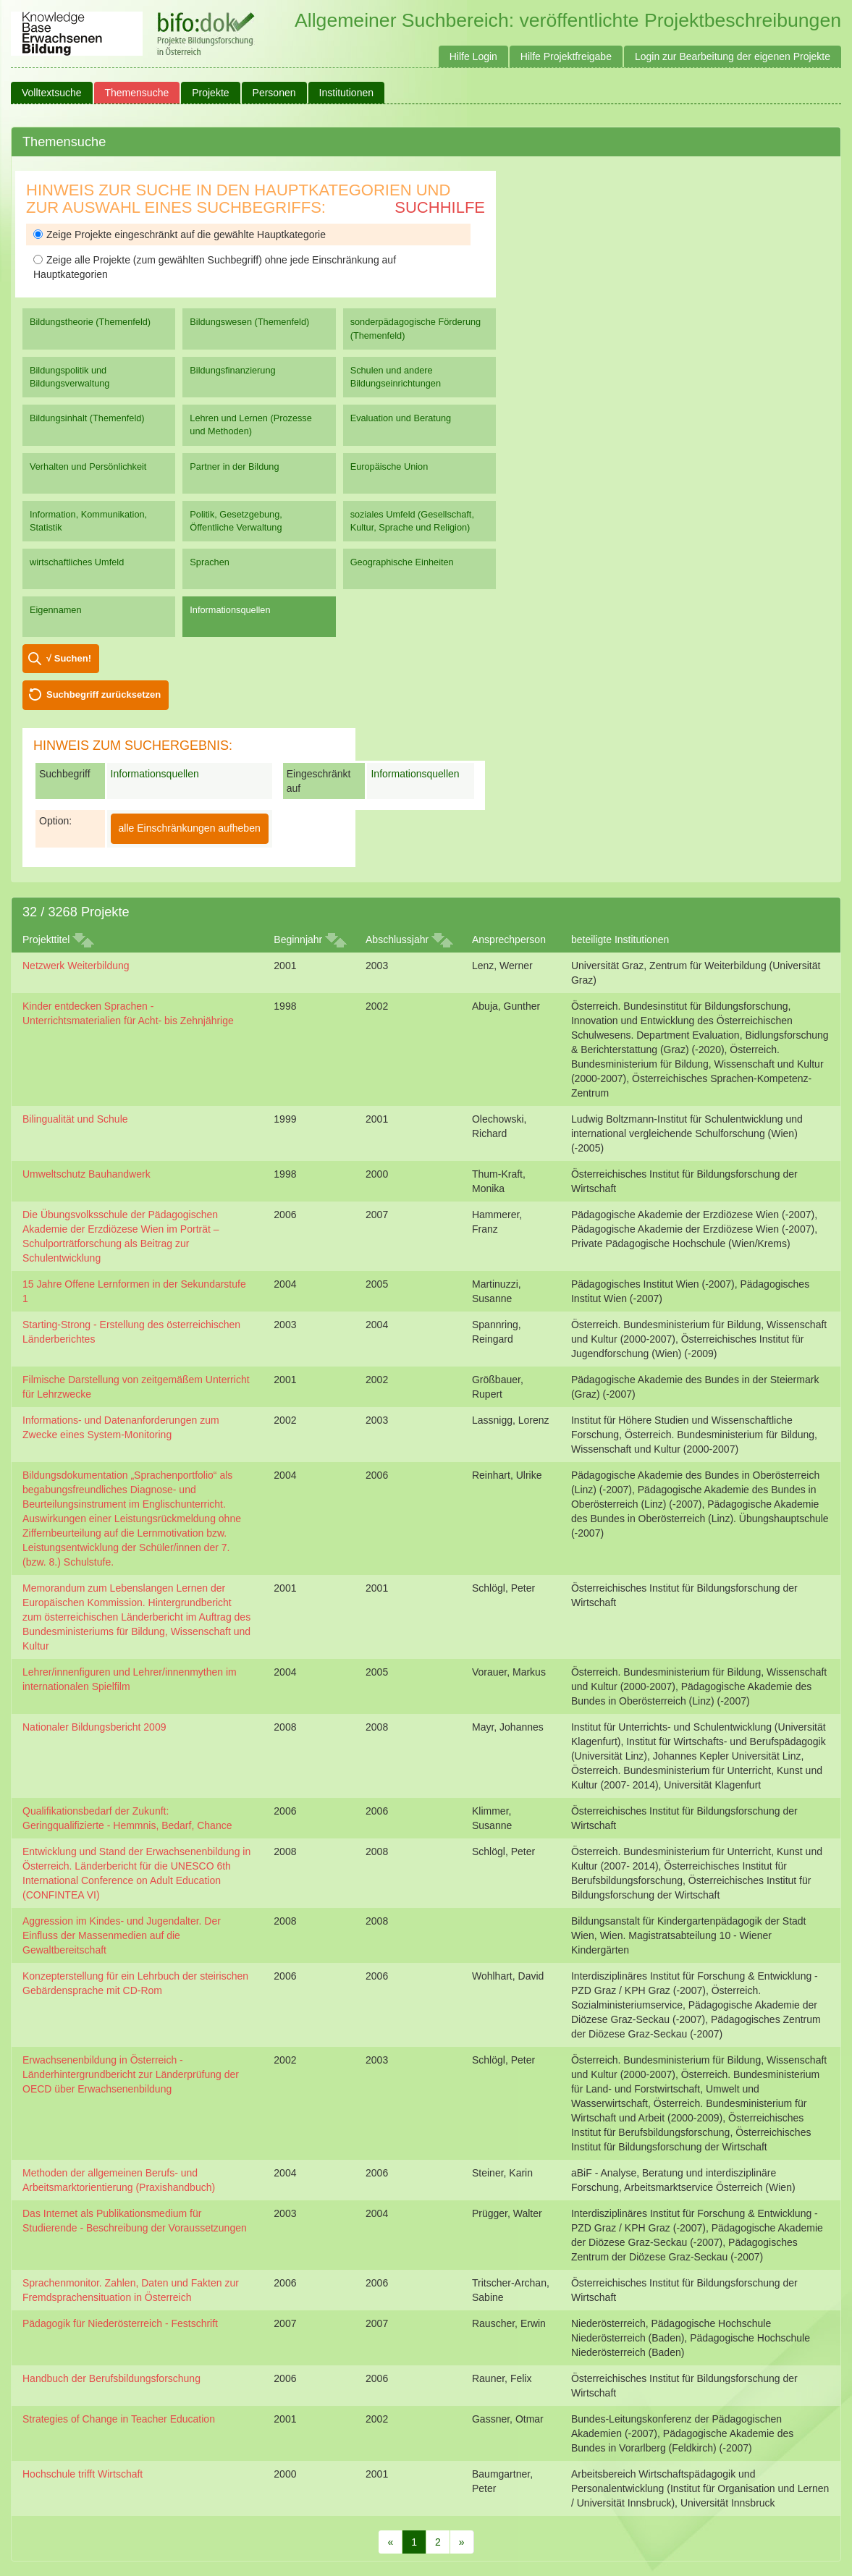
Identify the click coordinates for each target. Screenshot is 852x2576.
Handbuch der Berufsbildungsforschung (111, 2378)
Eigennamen (56, 609)
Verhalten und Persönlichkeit (88, 466)
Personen (274, 92)
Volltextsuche (52, 92)
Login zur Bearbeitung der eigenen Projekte (732, 56)
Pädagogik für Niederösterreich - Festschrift (120, 2323)
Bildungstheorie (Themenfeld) (90, 321)
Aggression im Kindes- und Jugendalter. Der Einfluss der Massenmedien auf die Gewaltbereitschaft (121, 1935)
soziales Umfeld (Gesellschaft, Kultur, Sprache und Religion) (412, 521)
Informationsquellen (230, 609)
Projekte (210, 92)
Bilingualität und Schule (75, 1119)
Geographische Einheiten (402, 562)
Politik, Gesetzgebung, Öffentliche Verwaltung (236, 521)
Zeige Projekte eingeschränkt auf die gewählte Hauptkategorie (179, 234)
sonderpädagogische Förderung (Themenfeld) (415, 328)
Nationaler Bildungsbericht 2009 (94, 1727)
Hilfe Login (473, 56)
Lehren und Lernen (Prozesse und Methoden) (251, 424)
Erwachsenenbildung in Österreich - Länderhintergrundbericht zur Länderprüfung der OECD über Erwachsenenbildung (130, 2074)
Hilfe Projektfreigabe (566, 56)
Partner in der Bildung (234, 466)
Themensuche (137, 92)
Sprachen (209, 562)
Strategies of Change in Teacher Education (118, 2419)
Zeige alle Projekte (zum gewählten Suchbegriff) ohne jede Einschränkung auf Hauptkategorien (214, 267)
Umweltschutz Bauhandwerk (86, 1174)
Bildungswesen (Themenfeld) (249, 321)
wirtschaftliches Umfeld (77, 562)
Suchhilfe (440, 207)
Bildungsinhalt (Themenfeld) (87, 418)
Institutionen (346, 92)
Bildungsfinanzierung (232, 370)
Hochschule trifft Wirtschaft (82, 2474)
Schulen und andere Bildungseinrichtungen (395, 377)
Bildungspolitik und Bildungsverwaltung (69, 377)
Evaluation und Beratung (400, 418)
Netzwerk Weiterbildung (76, 965)
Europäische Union (389, 466)
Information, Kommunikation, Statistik (88, 521)
